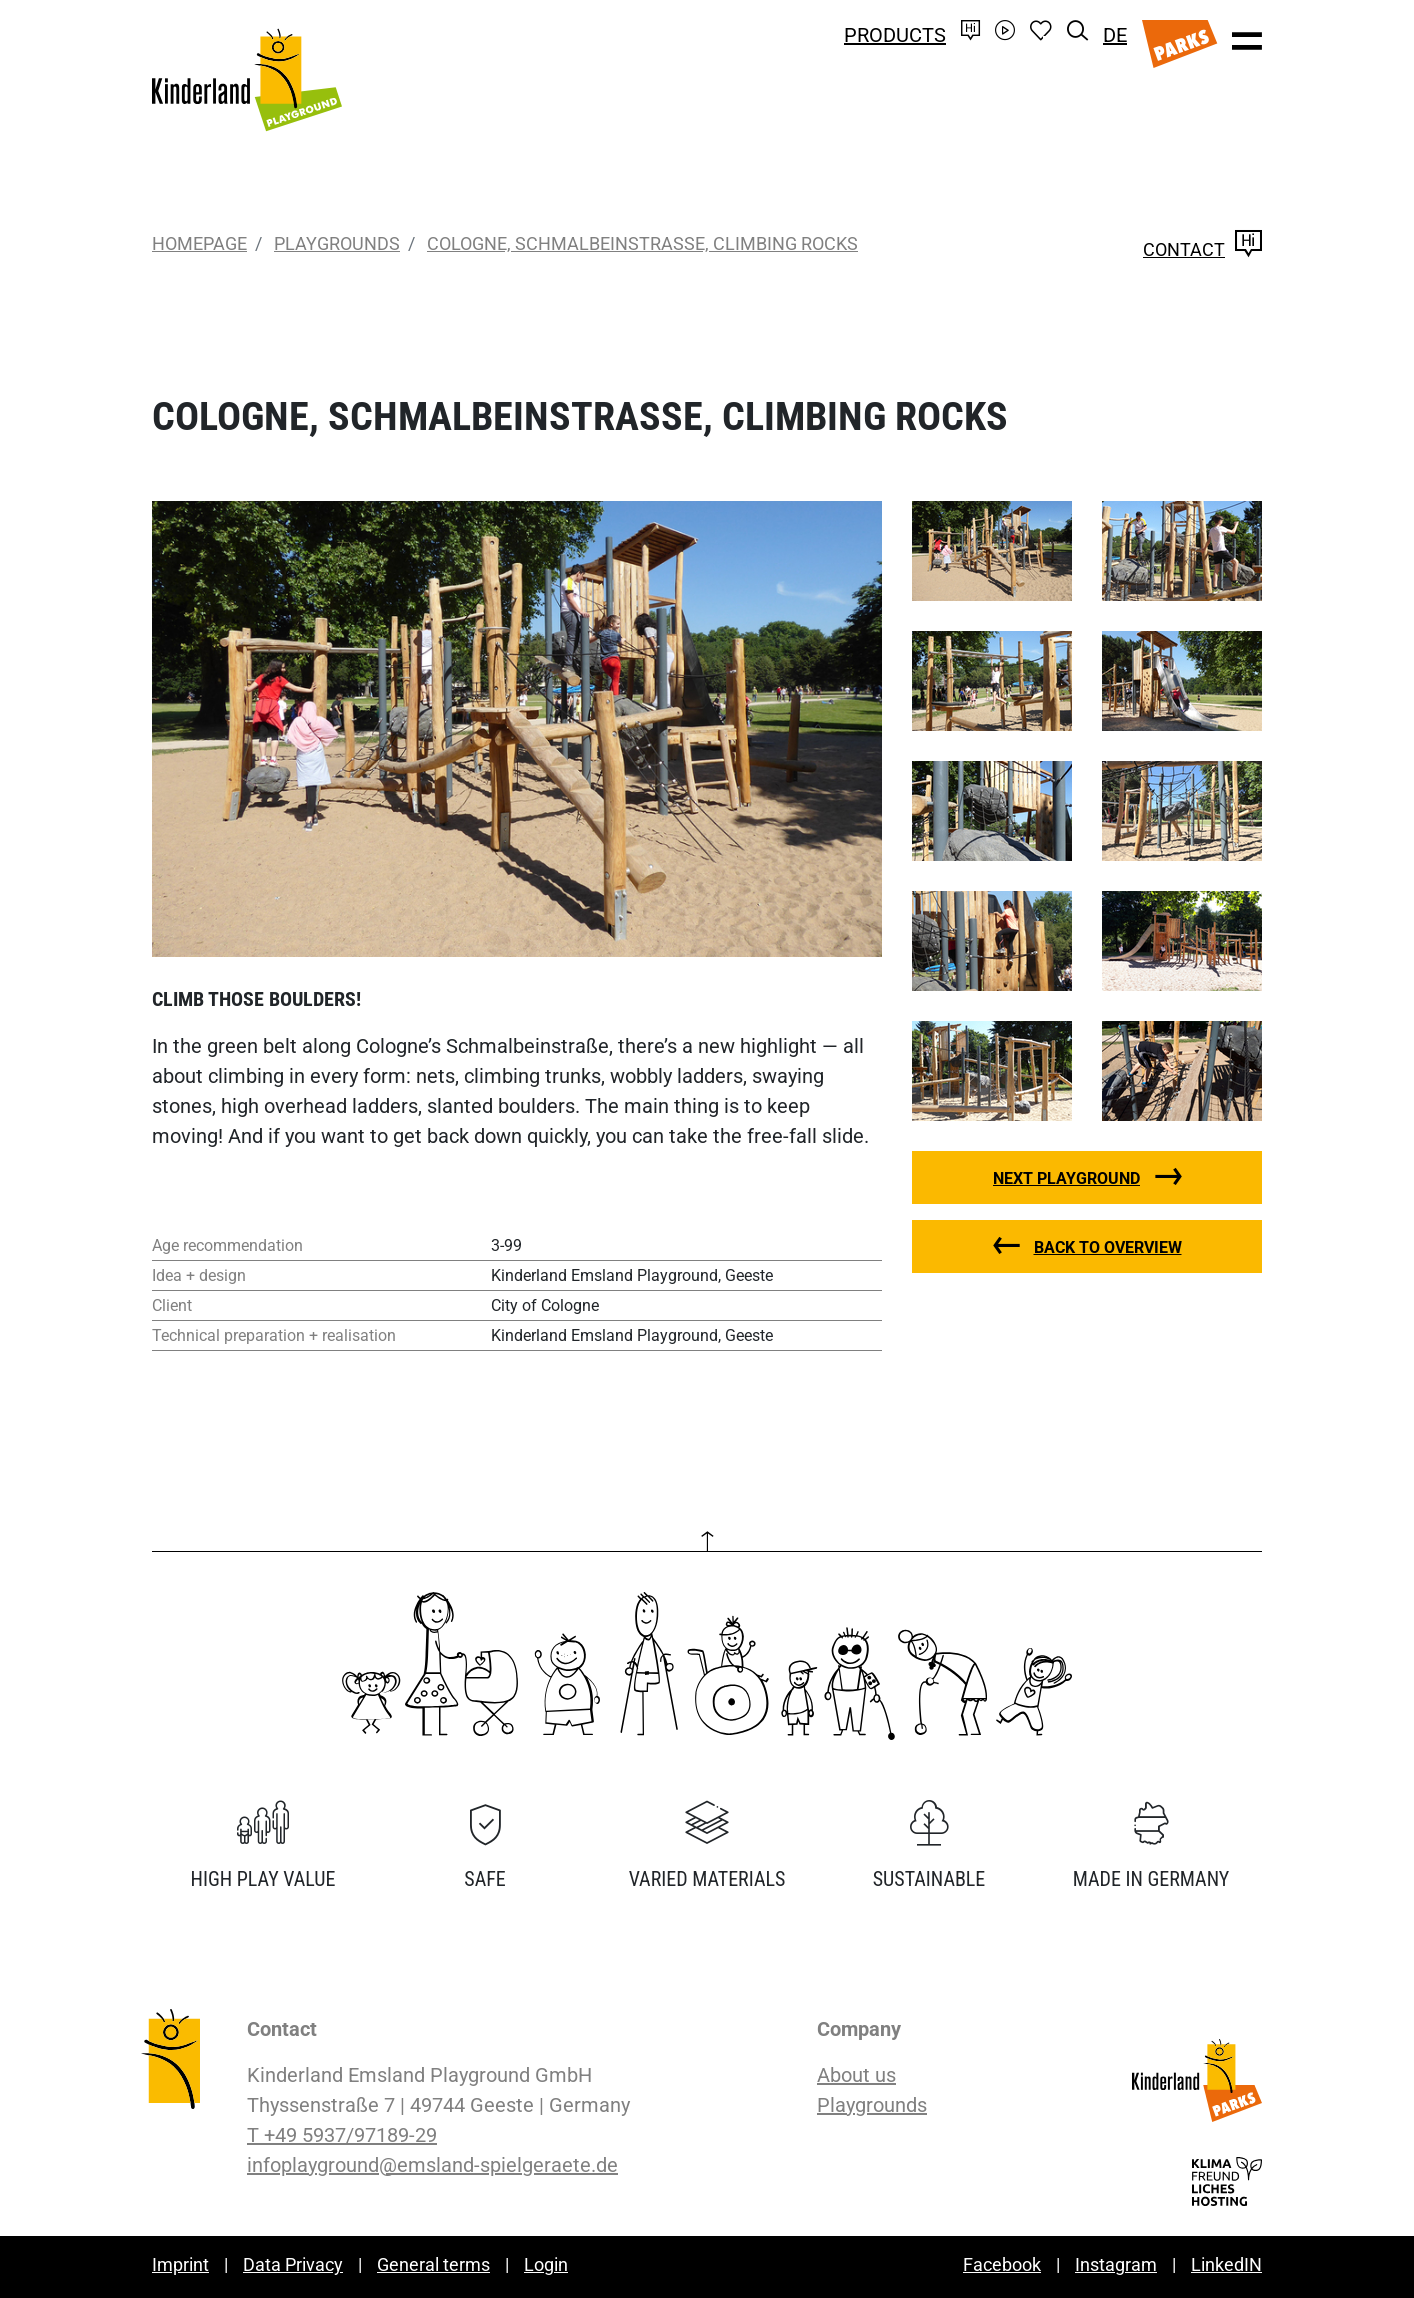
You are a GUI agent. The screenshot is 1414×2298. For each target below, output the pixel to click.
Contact (1202, 249)
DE (1115, 35)
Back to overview (1108, 1247)
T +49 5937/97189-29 (342, 2135)
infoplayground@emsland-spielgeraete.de (432, 2165)
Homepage (199, 243)
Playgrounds (337, 243)
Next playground (1066, 1178)
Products (895, 35)
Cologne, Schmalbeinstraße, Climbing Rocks (642, 243)
